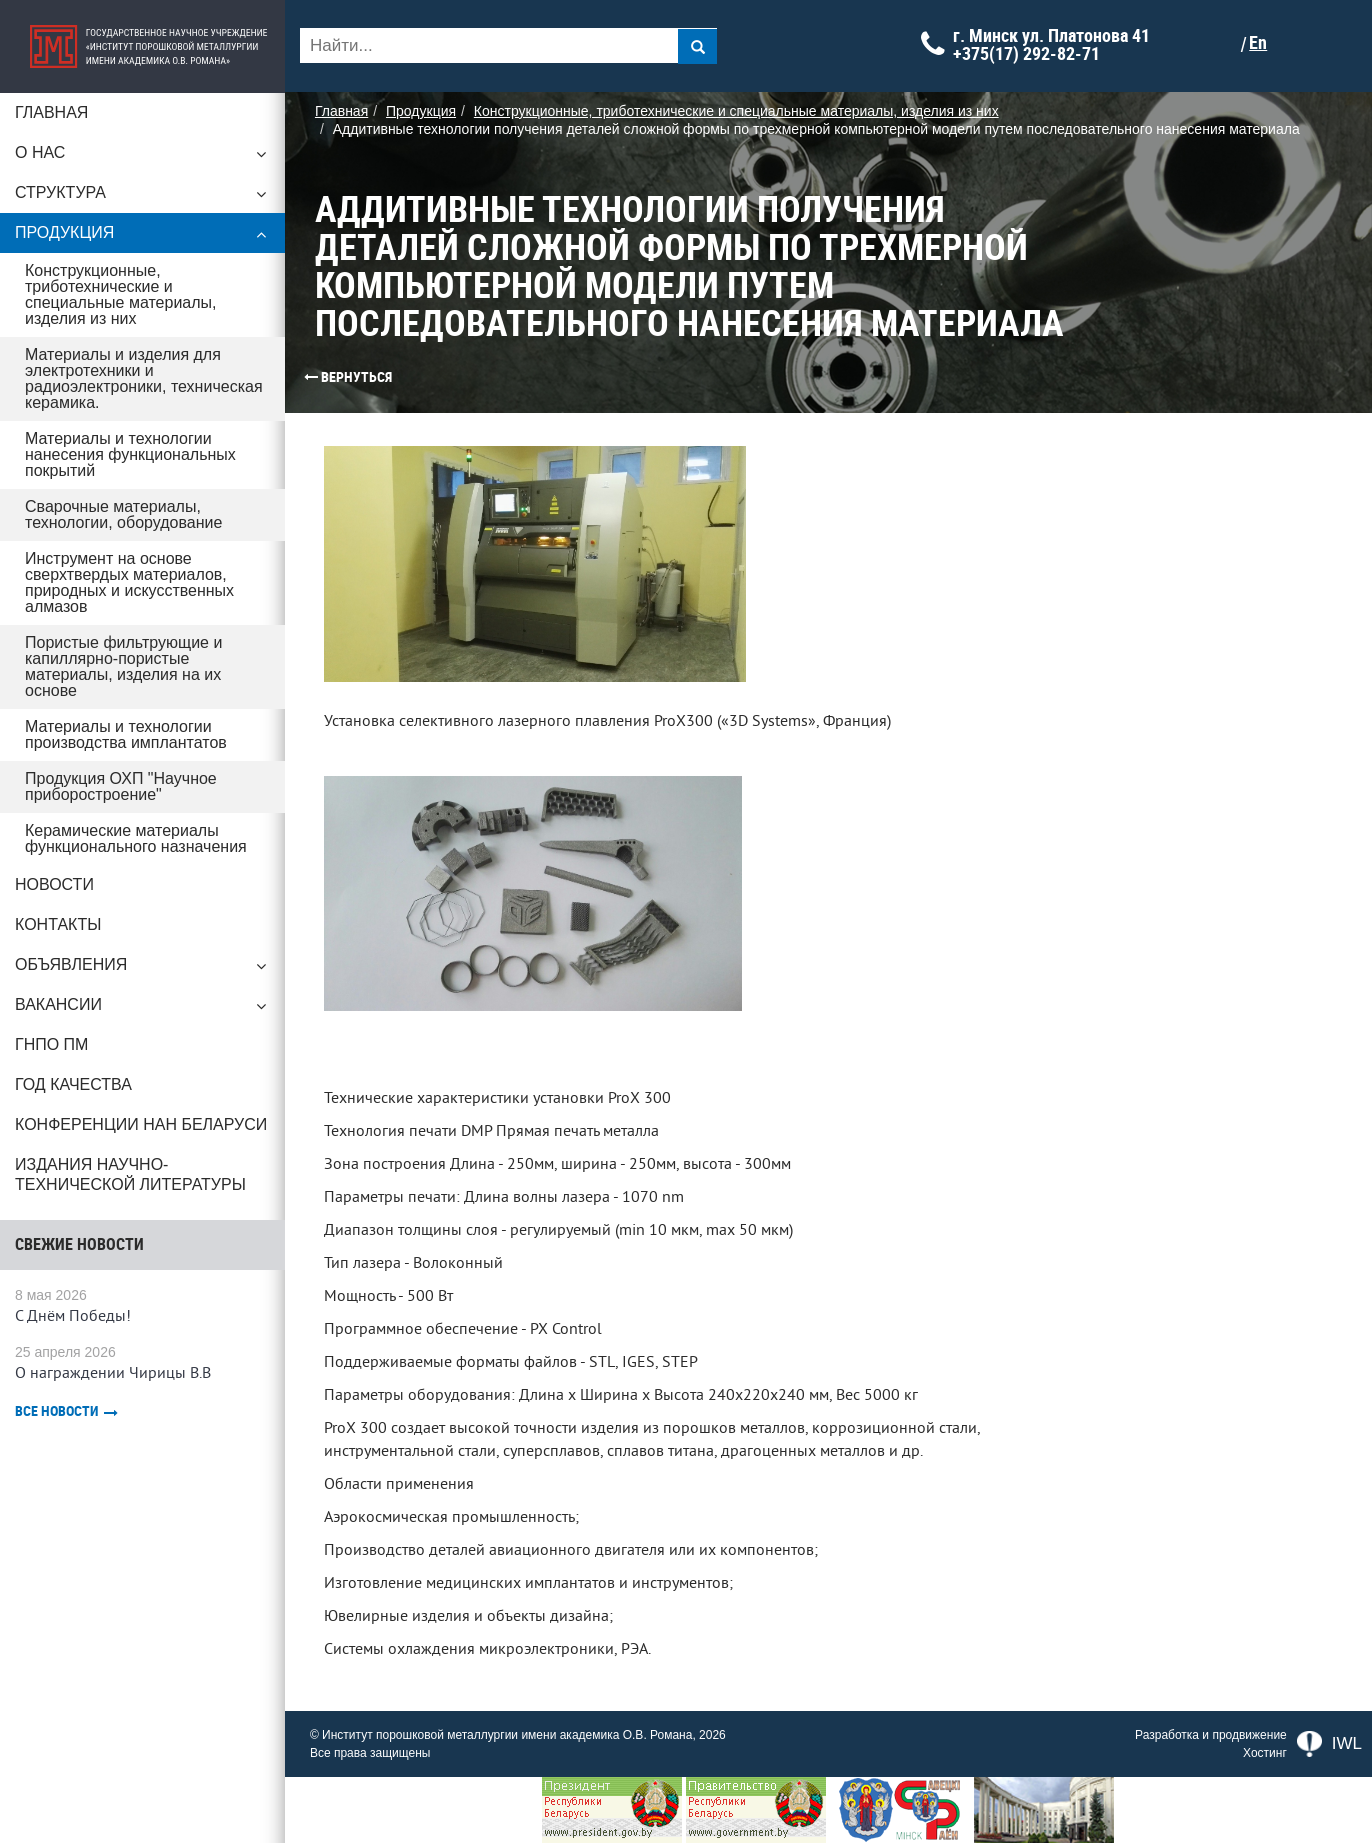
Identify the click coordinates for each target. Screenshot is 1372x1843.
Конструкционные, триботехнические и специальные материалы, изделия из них (151, 286)
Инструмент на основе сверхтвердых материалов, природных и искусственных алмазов (129, 566)
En (1273, 43)
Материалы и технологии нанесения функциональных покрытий (130, 438)
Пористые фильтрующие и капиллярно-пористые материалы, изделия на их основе (153, 642)
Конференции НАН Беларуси (141, 1092)
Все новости (66, 1379)
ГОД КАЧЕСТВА (73, 1052)
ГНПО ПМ (51, 1012)
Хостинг (1265, 1753)
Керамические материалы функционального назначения (136, 806)
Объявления (150, 938)
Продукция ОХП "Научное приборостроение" (121, 754)
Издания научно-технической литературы (130, 1142)
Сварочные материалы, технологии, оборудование (123, 498)
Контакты (58, 892)
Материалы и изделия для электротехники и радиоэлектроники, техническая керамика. (144, 362)
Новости (54, 852)
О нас (150, 158)
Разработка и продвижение (1211, 1735)
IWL (1329, 1744)
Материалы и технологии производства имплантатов (126, 702)
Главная (51, 112)
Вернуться (325, 377)
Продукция (150, 238)
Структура (150, 198)
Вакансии (150, 978)
